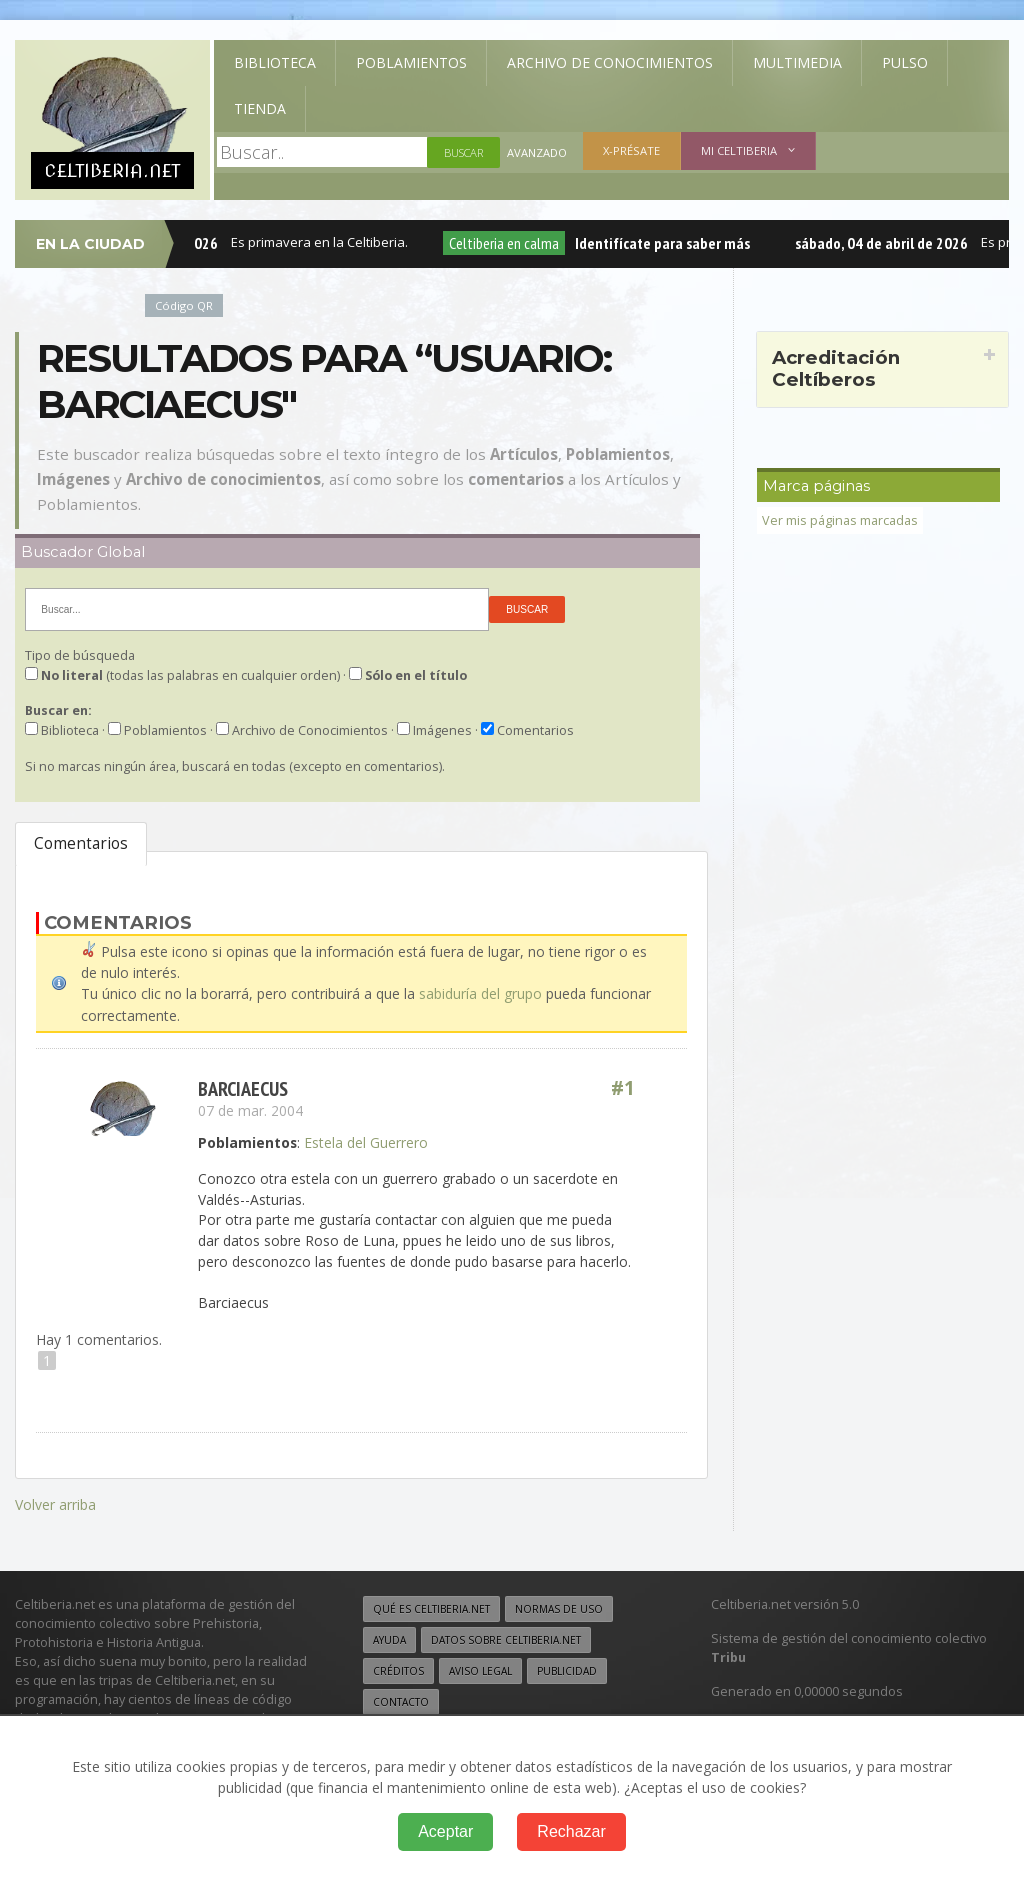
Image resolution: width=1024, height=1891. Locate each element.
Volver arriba (55, 1502)
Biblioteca (275, 62)
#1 (623, 1087)
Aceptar (445, 1831)
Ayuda (389, 1637)
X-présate (631, 150)
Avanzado (537, 152)
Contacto (401, 1700)
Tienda (260, 108)
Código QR (184, 305)
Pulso (905, 62)
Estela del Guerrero (366, 1141)
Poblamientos (411, 62)
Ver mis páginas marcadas (840, 520)
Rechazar (571, 1831)
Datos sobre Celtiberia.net (506, 1637)
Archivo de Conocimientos (610, 62)
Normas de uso (559, 1606)
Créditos (398, 1668)
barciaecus (243, 1087)
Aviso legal (480, 1668)
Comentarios (81, 843)
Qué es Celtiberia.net (431, 1606)
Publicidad (567, 1668)
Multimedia (797, 62)
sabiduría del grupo (480, 993)
